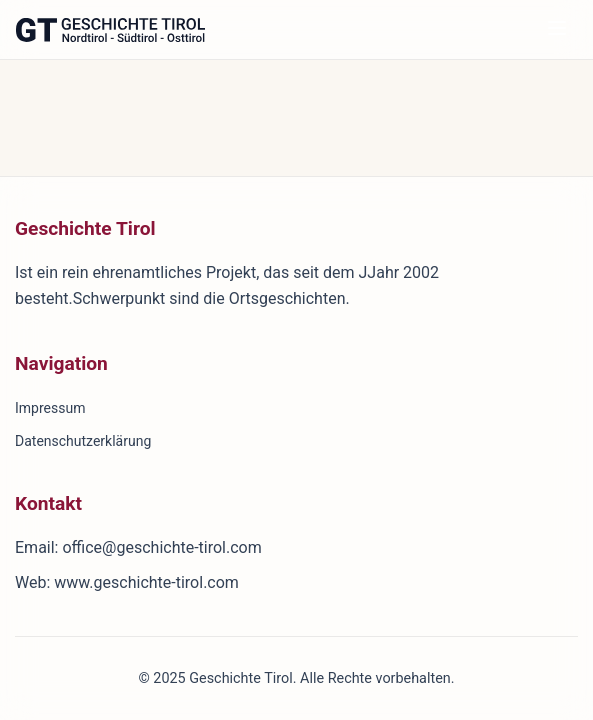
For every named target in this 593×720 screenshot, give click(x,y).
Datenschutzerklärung (83, 441)
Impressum (50, 408)
